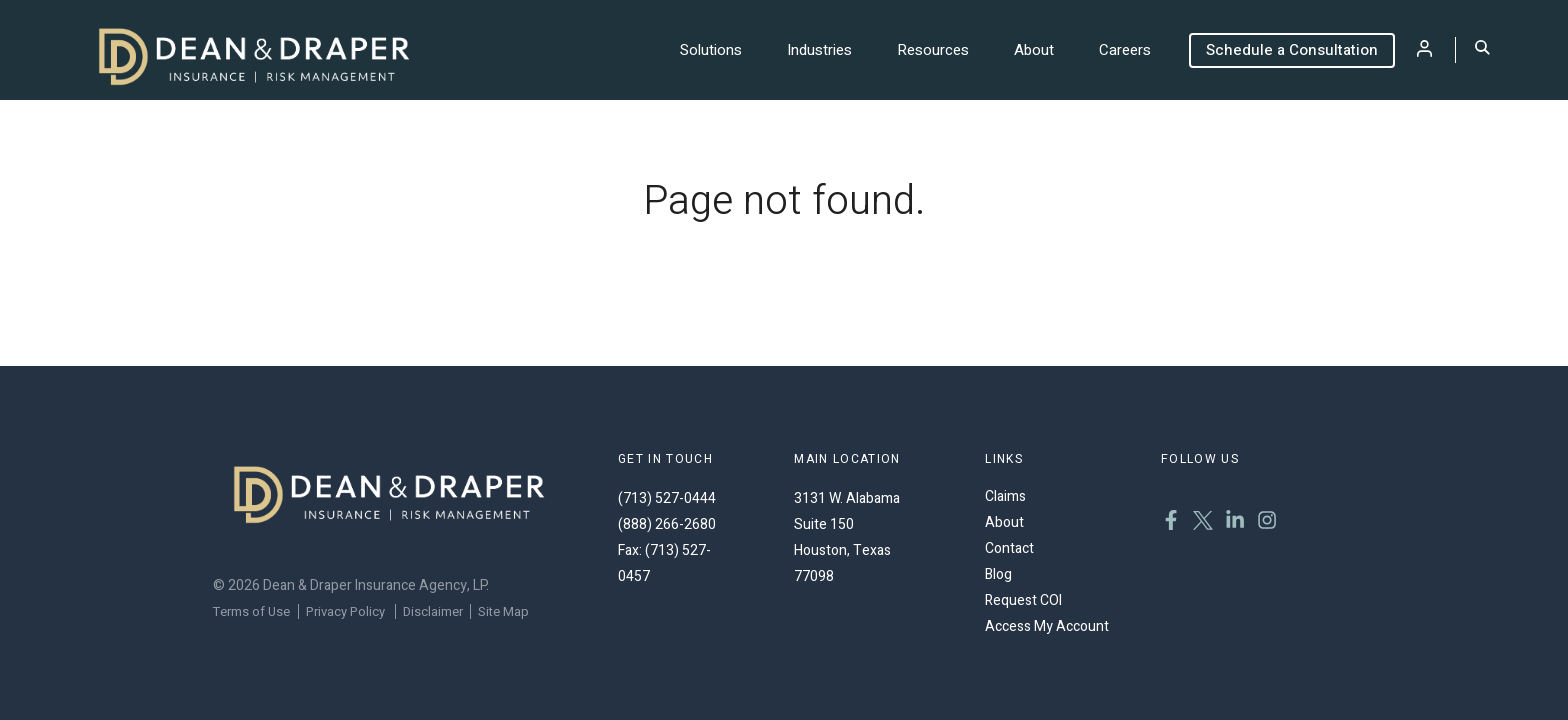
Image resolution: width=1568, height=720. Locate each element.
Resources (933, 50)
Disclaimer (433, 611)
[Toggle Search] (1482, 49)
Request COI (1023, 600)
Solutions (711, 50)
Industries (819, 50)
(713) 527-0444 (667, 498)
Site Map (503, 611)
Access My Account (1047, 626)
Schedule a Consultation (1292, 50)
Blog (998, 574)
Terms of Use (251, 611)
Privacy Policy (345, 611)
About (1034, 50)
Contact (1009, 548)
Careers (1125, 50)
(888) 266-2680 (667, 524)
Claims (1005, 496)
